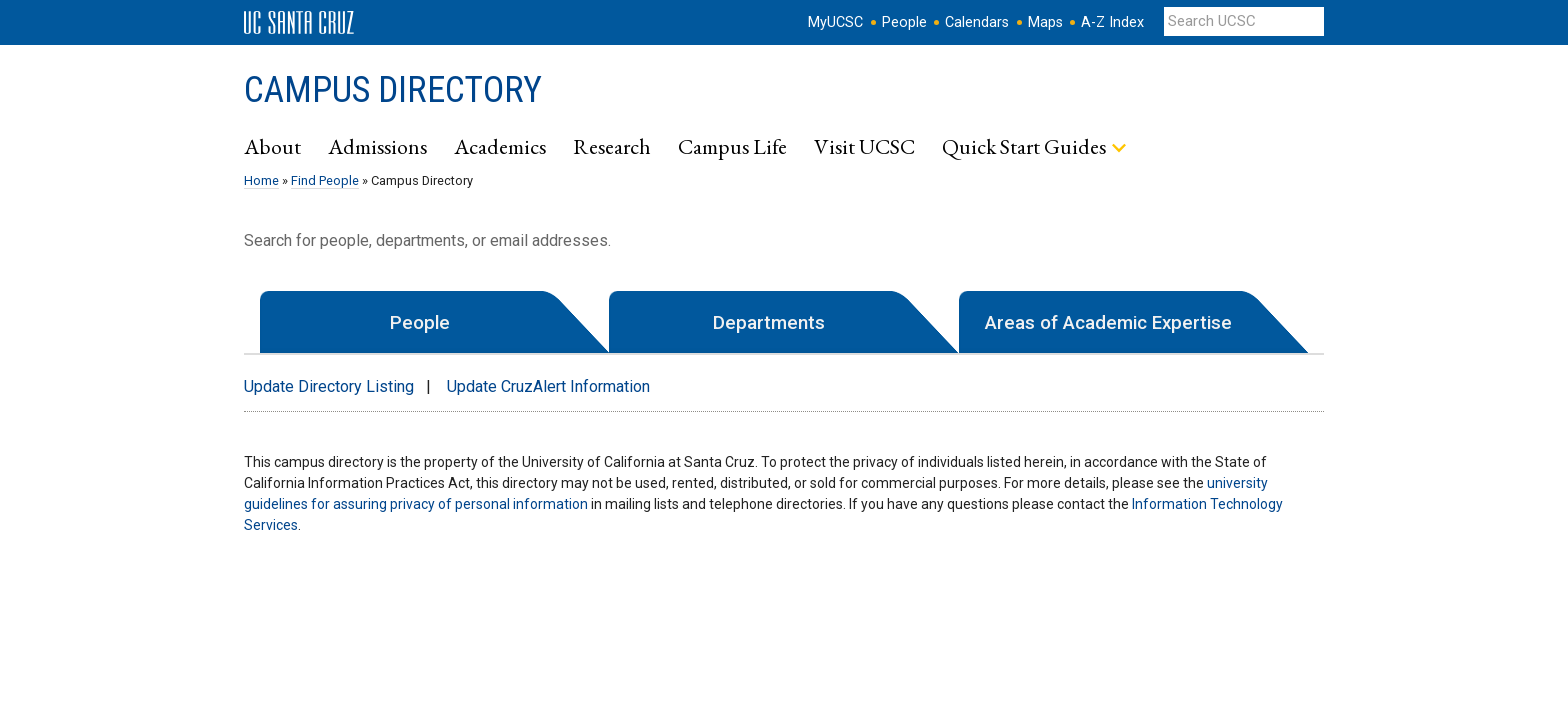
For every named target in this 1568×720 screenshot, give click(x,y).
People (904, 22)
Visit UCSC (864, 146)
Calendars (977, 22)
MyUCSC (835, 22)
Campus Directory (393, 90)
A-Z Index (1112, 22)
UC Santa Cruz (299, 23)
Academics (500, 146)
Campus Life (732, 146)
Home (261, 180)
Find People (325, 180)
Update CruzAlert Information (548, 386)
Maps (1045, 22)
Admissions (377, 146)
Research (612, 146)
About (272, 146)
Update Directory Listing (329, 386)
